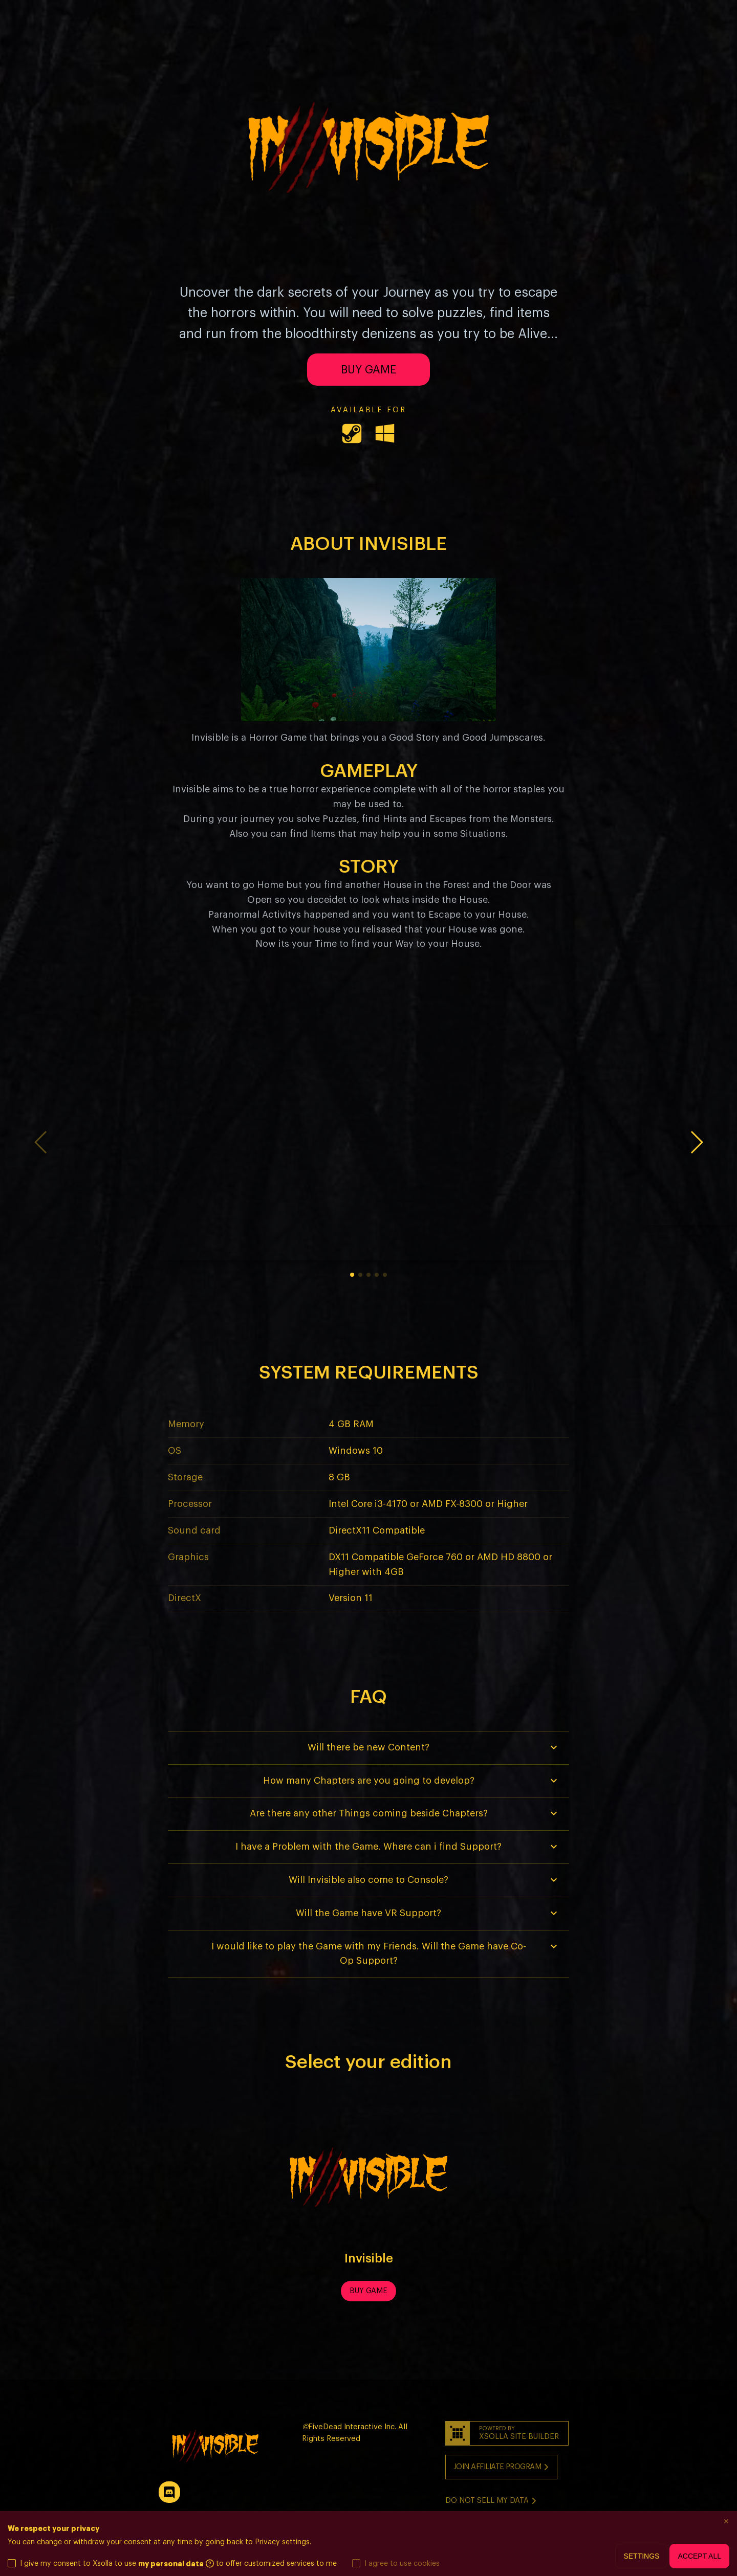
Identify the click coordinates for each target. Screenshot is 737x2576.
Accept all (699, 2556)
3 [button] (368, 1275)
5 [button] (385, 1275)
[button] (696, 1143)
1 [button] (352, 1275)
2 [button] (360, 1275)
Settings (641, 2556)
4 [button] (377, 1275)
